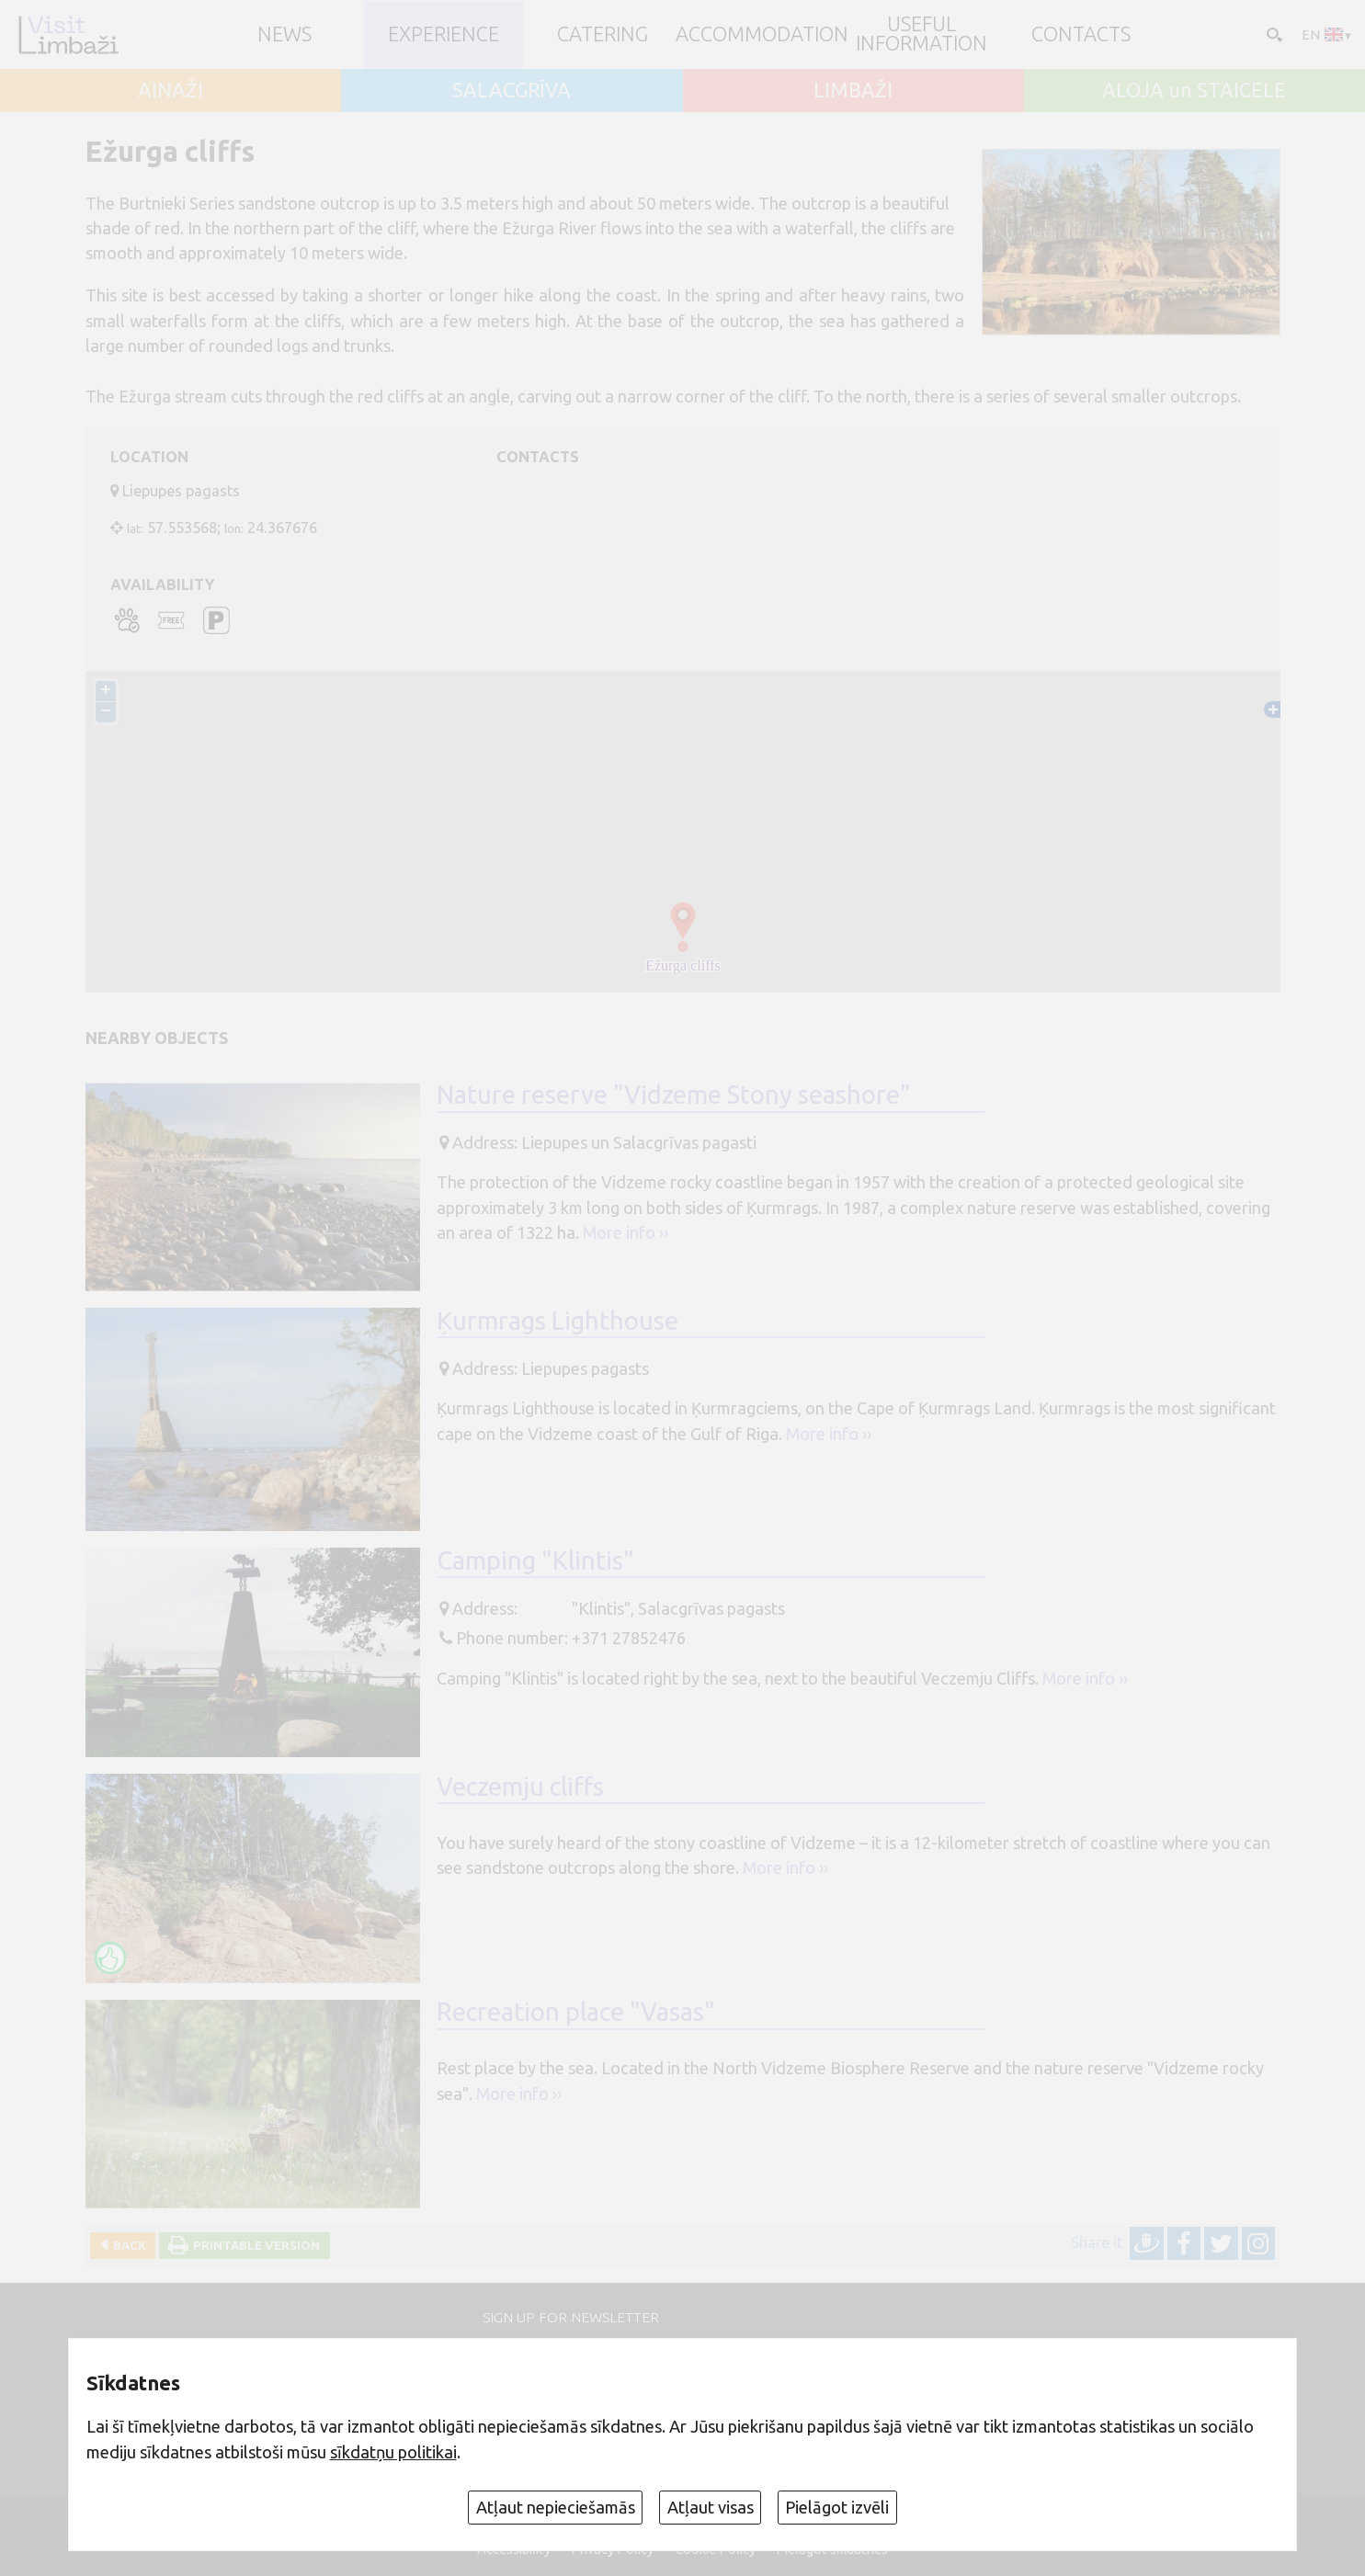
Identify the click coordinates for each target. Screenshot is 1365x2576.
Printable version (254, 2245)
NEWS (284, 35)
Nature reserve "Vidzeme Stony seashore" (674, 1094)
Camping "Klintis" (535, 1560)
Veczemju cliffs (520, 1786)
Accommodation (762, 35)
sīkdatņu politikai (393, 2452)
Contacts (1081, 35)
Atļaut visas (710, 2507)
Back (127, 2245)
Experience (443, 35)
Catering (602, 35)
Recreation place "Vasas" (576, 2012)
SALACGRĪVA (511, 91)
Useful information (921, 35)
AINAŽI (170, 91)
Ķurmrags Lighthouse (557, 1320)
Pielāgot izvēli (837, 2507)
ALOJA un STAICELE (1194, 91)
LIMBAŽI (853, 91)
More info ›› (625, 1232)
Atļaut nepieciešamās (555, 2507)
